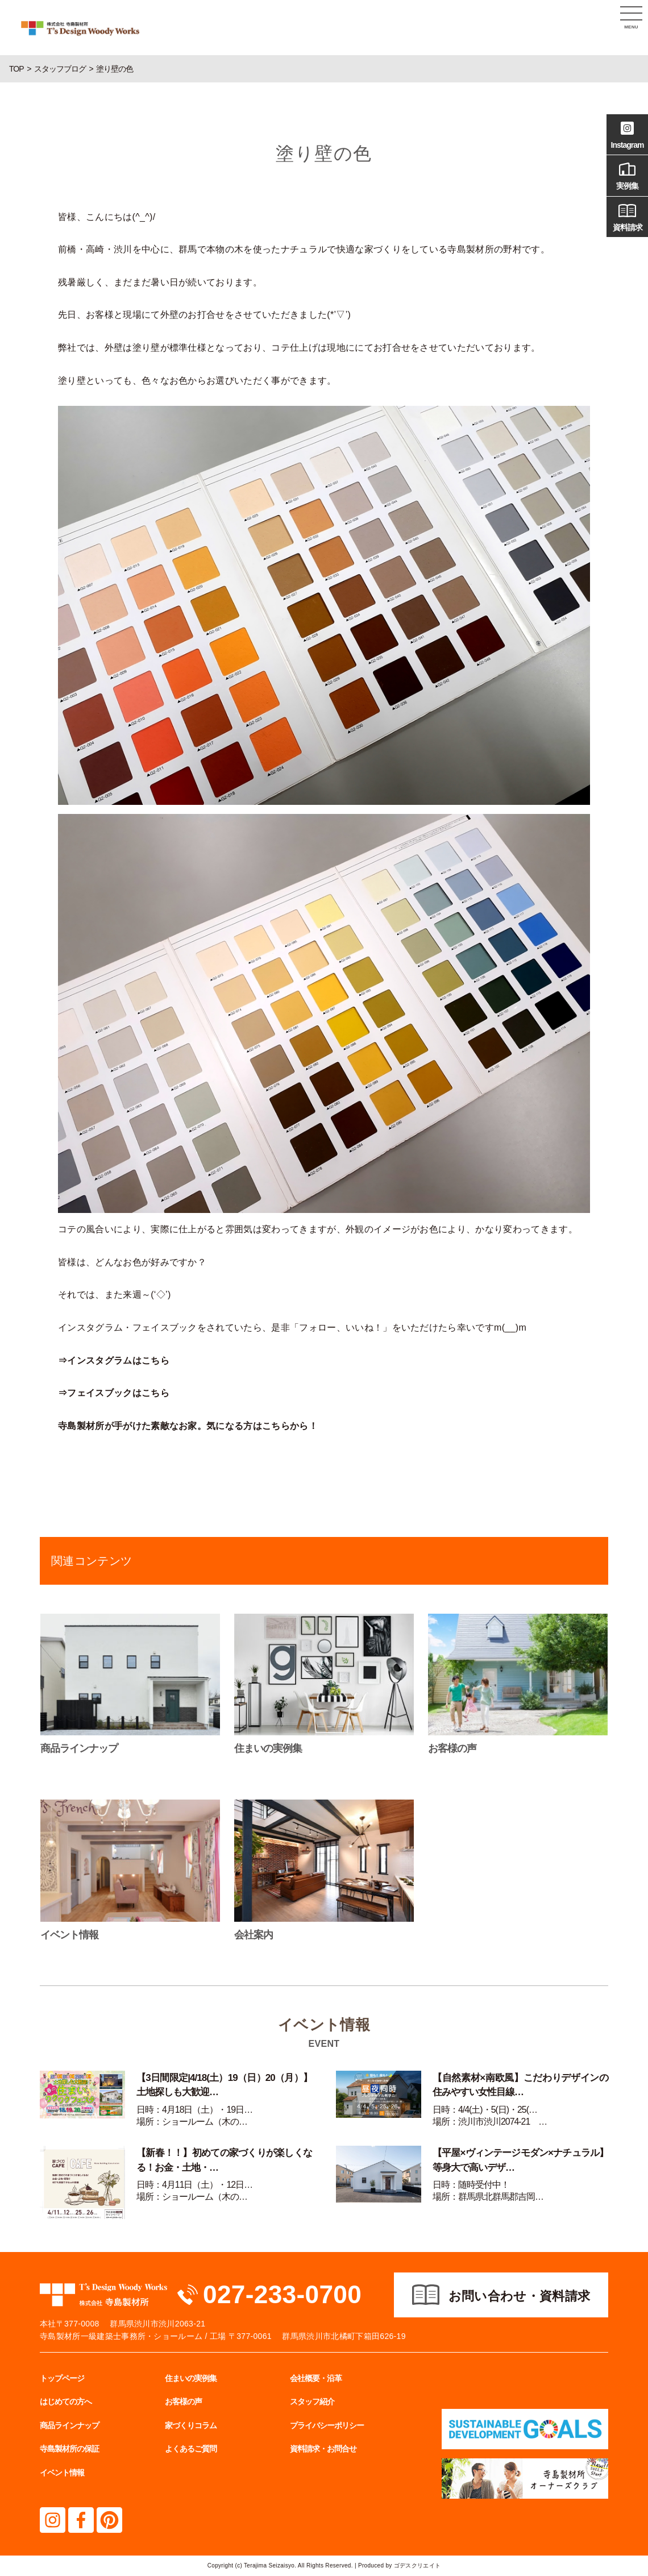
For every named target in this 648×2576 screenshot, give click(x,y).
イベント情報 (62, 2472)
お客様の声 (183, 2401)
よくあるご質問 (191, 2448)
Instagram (627, 133)
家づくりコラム (191, 2425)
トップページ (62, 2378)
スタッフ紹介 (312, 2401)
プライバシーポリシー (327, 2425)
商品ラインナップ (69, 2425)
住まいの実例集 (191, 2378)
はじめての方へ (66, 2401)
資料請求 (627, 216)
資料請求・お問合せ (323, 2448)
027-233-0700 (283, 2294)
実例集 (627, 174)
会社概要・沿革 (316, 2378)
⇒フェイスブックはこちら (113, 1393)
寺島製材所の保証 (69, 2448)
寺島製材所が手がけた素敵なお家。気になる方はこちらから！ (188, 1426)
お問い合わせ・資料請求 (519, 2296)
